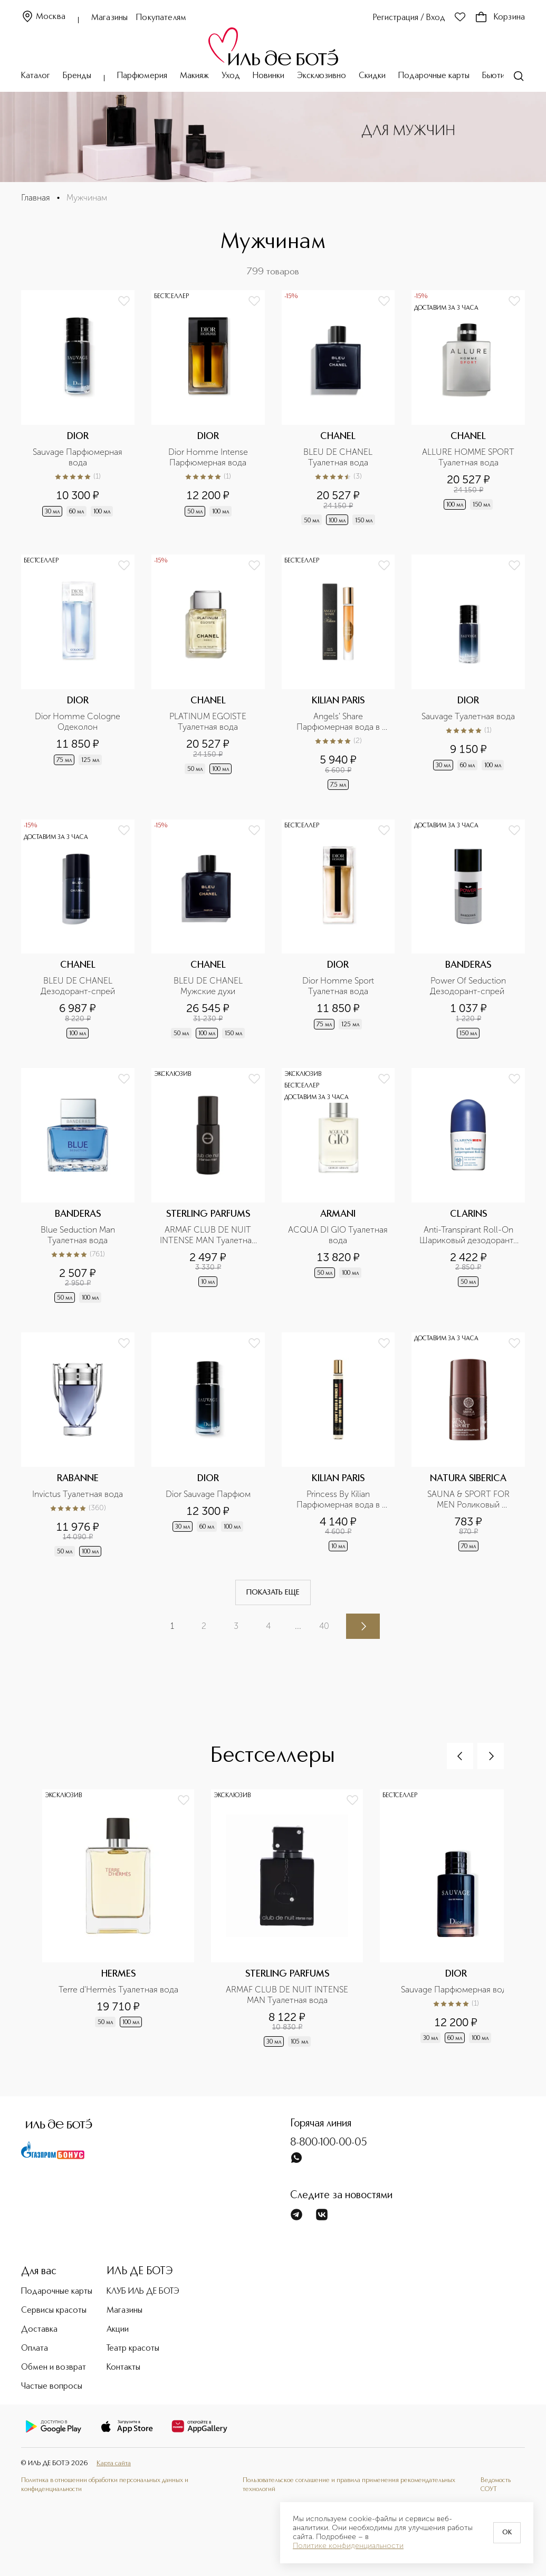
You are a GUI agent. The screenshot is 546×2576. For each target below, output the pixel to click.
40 (324, 1626)
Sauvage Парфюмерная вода (78, 457)
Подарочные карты (434, 76)
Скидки (372, 76)
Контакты (123, 2367)
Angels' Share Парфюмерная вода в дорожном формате (339, 721)
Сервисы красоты (54, 2310)
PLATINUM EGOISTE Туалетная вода (208, 721)
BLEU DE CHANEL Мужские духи (209, 986)
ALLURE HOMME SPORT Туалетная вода (469, 457)
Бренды (77, 76)
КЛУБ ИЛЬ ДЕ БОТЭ (143, 2291)
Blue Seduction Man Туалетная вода (79, 1235)
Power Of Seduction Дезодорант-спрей (469, 986)
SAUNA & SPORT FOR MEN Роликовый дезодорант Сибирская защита (469, 1499)
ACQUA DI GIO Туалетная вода (338, 1235)
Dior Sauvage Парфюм (208, 1494)
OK (507, 2533)
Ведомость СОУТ (496, 2484)
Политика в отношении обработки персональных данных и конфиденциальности (104, 2484)
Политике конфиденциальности (348, 2546)
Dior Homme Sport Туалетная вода (339, 986)
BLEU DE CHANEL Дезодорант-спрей (78, 986)
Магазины (109, 18)
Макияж (194, 76)
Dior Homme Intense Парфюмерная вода (209, 457)
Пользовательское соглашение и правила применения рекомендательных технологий (349, 2484)
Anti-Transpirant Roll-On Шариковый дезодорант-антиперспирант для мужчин (468, 1235)
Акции (118, 2329)
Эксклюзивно (321, 76)
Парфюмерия (142, 76)
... (298, 1626)
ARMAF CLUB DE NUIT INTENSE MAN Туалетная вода (288, 1995)
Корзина (500, 17)
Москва (43, 17)
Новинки (268, 76)
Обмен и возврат (53, 2367)
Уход (231, 76)
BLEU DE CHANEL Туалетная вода (339, 457)
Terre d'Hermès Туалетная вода (118, 1990)
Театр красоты (133, 2348)
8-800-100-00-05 (328, 2143)
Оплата (34, 2348)
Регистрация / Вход (409, 18)
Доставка (39, 2329)
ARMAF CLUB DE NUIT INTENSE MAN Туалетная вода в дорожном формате (209, 1235)
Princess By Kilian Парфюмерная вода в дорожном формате (339, 1499)
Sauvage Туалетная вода (468, 716)
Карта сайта (114, 2463)
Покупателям (161, 18)
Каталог (35, 76)
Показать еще (273, 1592)
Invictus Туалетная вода (77, 1494)
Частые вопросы (51, 2386)
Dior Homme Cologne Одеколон (78, 721)
